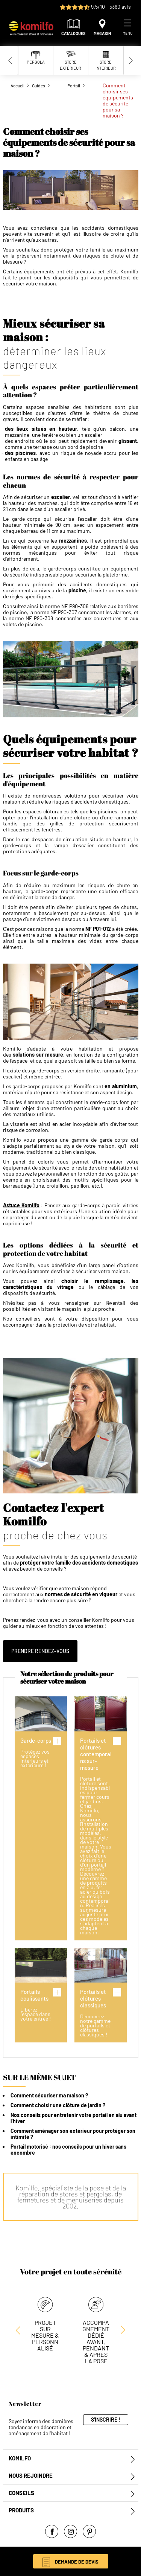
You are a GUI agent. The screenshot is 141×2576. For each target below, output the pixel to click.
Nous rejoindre (31, 2475)
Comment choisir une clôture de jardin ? (58, 2105)
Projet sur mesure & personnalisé (45, 2335)
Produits (21, 2510)
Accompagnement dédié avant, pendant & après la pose (95, 2341)
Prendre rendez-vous (40, 1651)
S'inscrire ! (105, 2419)
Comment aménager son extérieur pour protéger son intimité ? (73, 2134)
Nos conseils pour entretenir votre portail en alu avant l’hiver (73, 2118)
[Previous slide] (10, 60)
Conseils (21, 2493)
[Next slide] (130, 60)
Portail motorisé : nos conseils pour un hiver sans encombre (68, 2149)
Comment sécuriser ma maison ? (49, 2095)
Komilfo (20, 2458)
